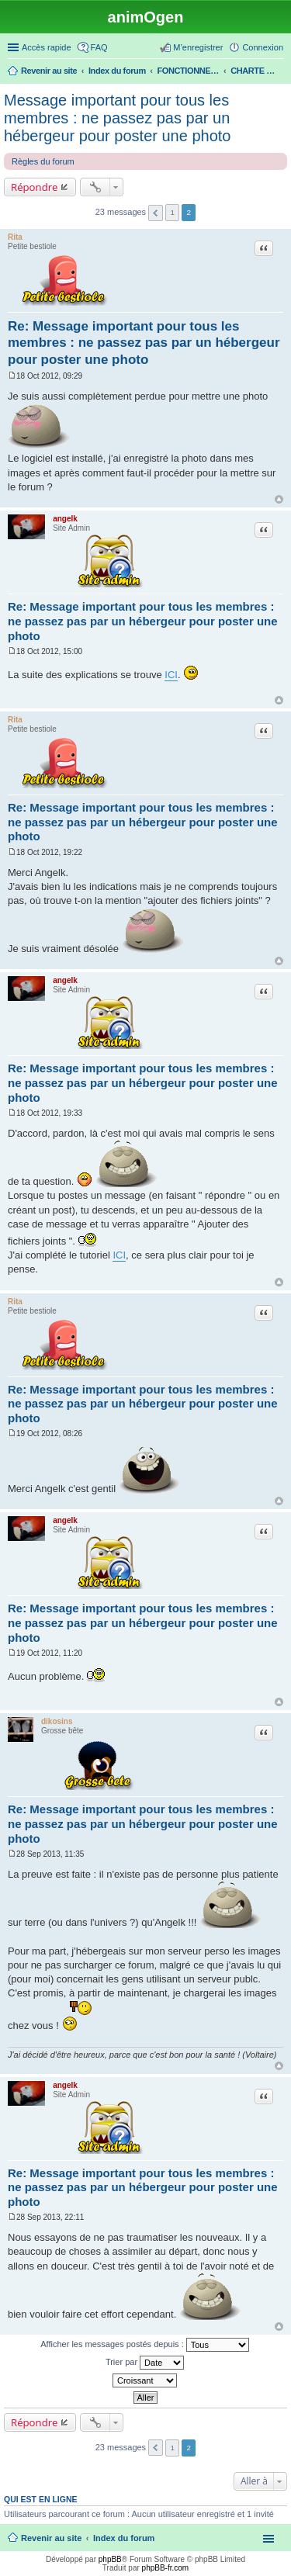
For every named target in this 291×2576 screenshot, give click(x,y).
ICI (171, 674)
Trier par (145, 2363)
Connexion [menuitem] (262, 47)
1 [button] (172, 212)
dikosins (57, 1721)
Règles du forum (43, 161)
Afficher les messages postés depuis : (144, 2345)
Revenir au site (51, 2538)
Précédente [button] (155, 213)
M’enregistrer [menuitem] (198, 47)
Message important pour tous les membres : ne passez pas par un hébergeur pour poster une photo (117, 118)
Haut (279, 499)
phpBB (110, 2559)
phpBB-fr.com (165, 2568)
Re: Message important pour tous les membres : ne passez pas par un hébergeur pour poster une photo (144, 343)
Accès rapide (46, 47)
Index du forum (123, 2538)
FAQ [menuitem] (99, 47)
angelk (65, 518)
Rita (15, 237)
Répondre (34, 187)
